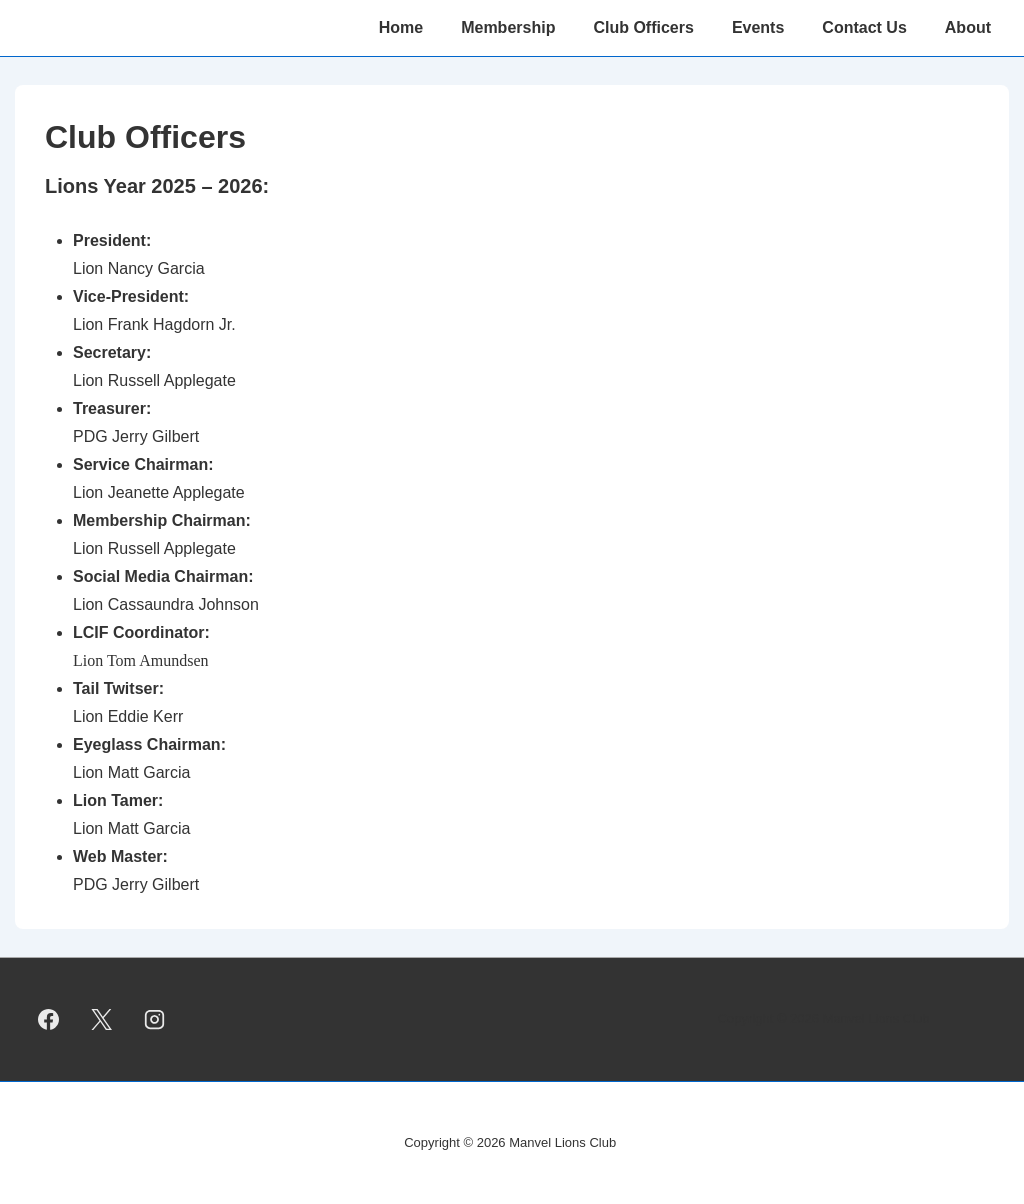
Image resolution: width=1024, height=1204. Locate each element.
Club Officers (643, 27)
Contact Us (864, 27)
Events (758, 27)
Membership (508, 27)
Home (401, 27)
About (968, 27)
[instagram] (155, 1019)
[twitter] (102, 1019)
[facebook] (49, 1019)
